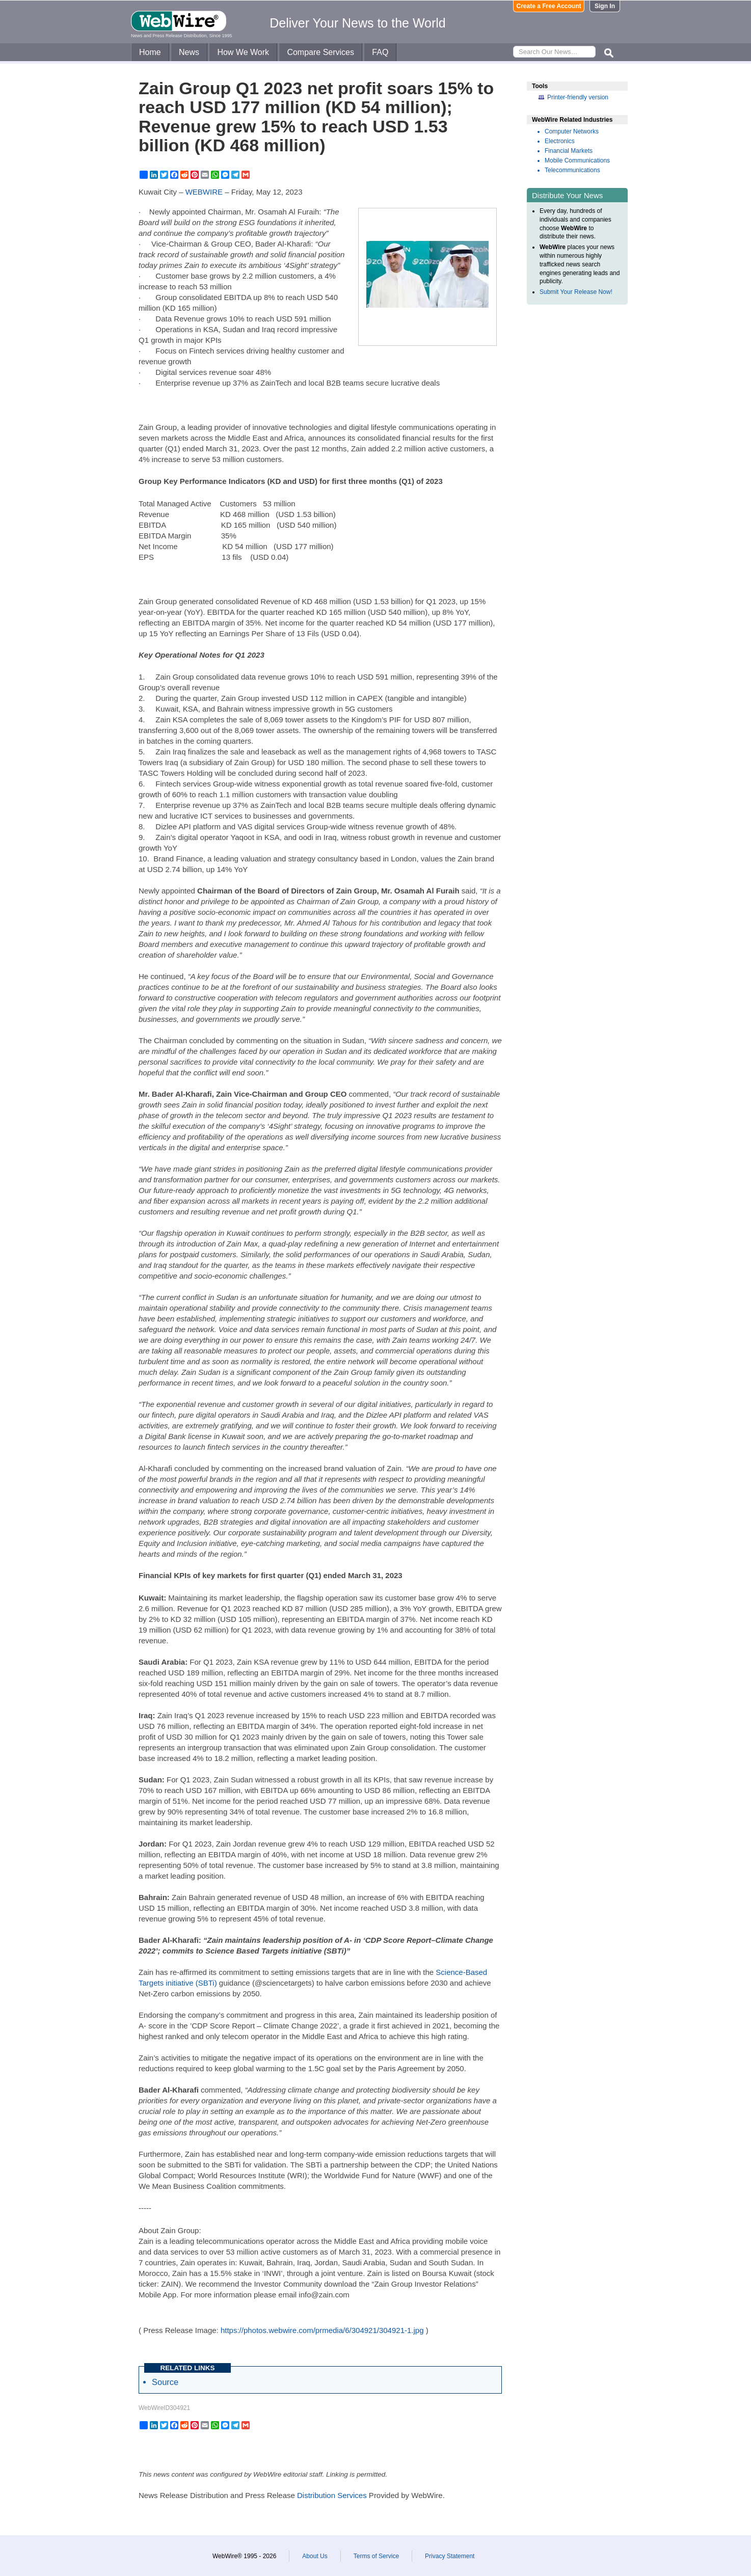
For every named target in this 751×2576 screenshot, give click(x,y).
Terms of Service (376, 2556)
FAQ (380, 52)
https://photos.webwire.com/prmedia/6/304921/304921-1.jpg (322, 2330)
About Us (314, 2556)
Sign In (605, 6)
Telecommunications (572, 170)
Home (150, 52)
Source (165, 2382)
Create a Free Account (549, 6)
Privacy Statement (449, 2556)
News (189, 52)
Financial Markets (569, 150)
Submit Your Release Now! (576, 291)
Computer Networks (572, 131)
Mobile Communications (577, 160)
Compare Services (320, 52)
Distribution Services (332, 2495)
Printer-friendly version (577, 97)
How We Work (243, 52)
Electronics (560, 141)
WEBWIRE (204, 191)
